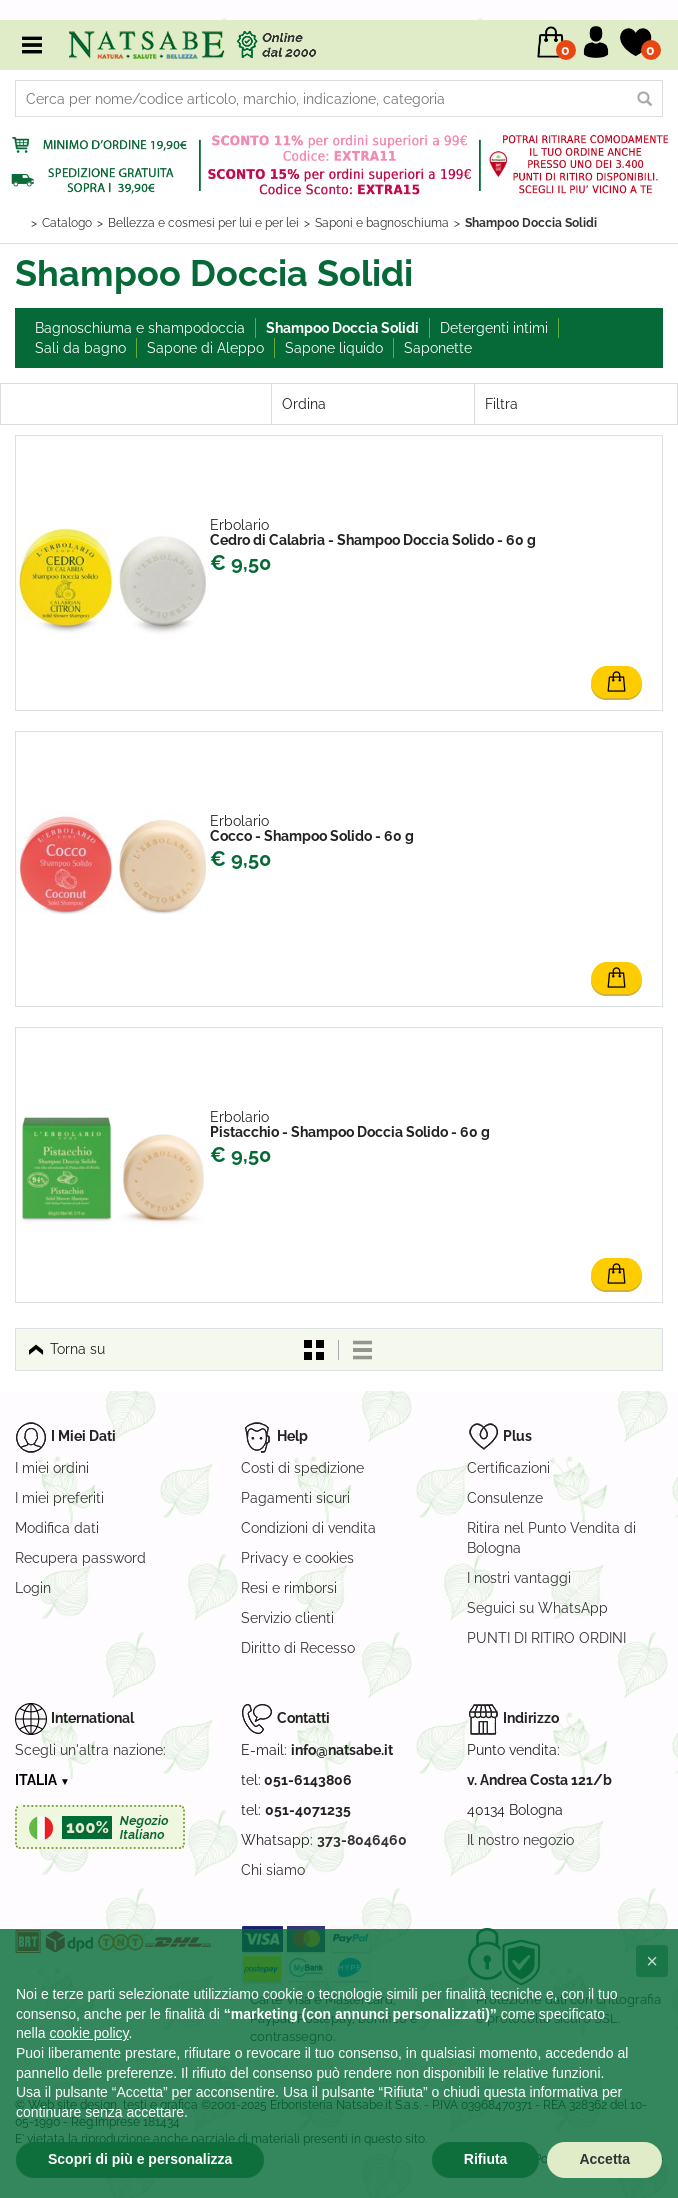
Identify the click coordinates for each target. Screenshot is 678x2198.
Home (18, 223)
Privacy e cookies (297, 1558)
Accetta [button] (604, 2159)
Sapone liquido (334, 348)
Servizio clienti (287, 1618)
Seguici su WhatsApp (537, 1608)
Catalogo (67, 223)
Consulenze (505, 1498)
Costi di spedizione (302, 1468)
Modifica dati (57, 1528)
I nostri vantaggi (519, 1578)
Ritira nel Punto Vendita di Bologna (551, 1538)
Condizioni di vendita (308, 1528)
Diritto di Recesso (298, 1648)
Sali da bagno (80, 348)
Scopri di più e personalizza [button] (140, 2159)
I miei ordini (52, 1468)
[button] (652, 1961)
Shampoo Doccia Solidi (531, 223)
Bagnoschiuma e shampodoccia (140, 328)
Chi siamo (273, 1870)
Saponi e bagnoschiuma (382, 223)
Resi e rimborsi (289, 1588)
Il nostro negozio (520, 1840)
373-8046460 (362, 1840)
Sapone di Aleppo (205, 348)
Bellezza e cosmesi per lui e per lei (203, 223)
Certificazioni (508, 1468)
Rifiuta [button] (486, 2159)
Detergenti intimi (494, 328)
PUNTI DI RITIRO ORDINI (546, 1638)
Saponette (438, 348)
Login (33, 1588)
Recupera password (80, 1558)
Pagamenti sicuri (295, 1498)
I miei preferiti (59, 1498)
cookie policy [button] (88, 2033)
